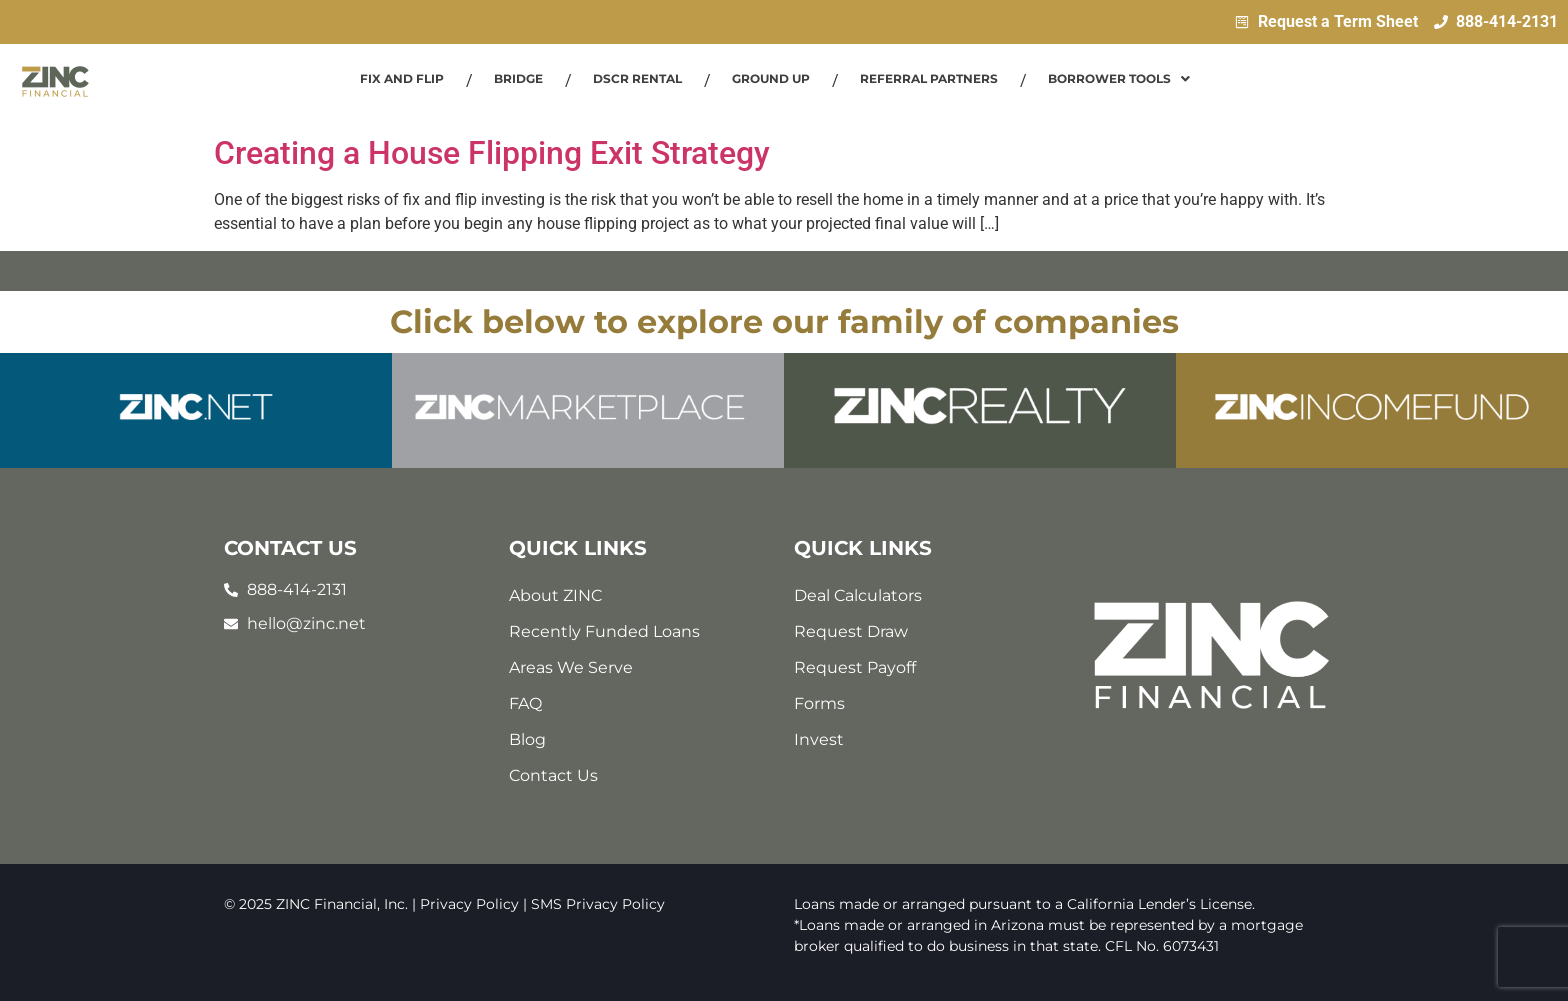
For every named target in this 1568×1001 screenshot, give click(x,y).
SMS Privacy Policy (598, 904)
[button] (1119, 79)
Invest (819, 739)
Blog (527, 739)
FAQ (525, 703)
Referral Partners (929, 78)
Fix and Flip (402, 78)
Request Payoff (855, 667)
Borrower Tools (1119, 78)
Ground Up (771, 78)
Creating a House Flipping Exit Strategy (492, 153)
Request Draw (851, 631)
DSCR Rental (637, 78)
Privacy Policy (469, 904)
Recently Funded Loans (604, 631)
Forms (819, 703)
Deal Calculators (858, 595)
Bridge (518, 78)
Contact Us (553, 775)
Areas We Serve (571, 667)
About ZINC (555, 595)
